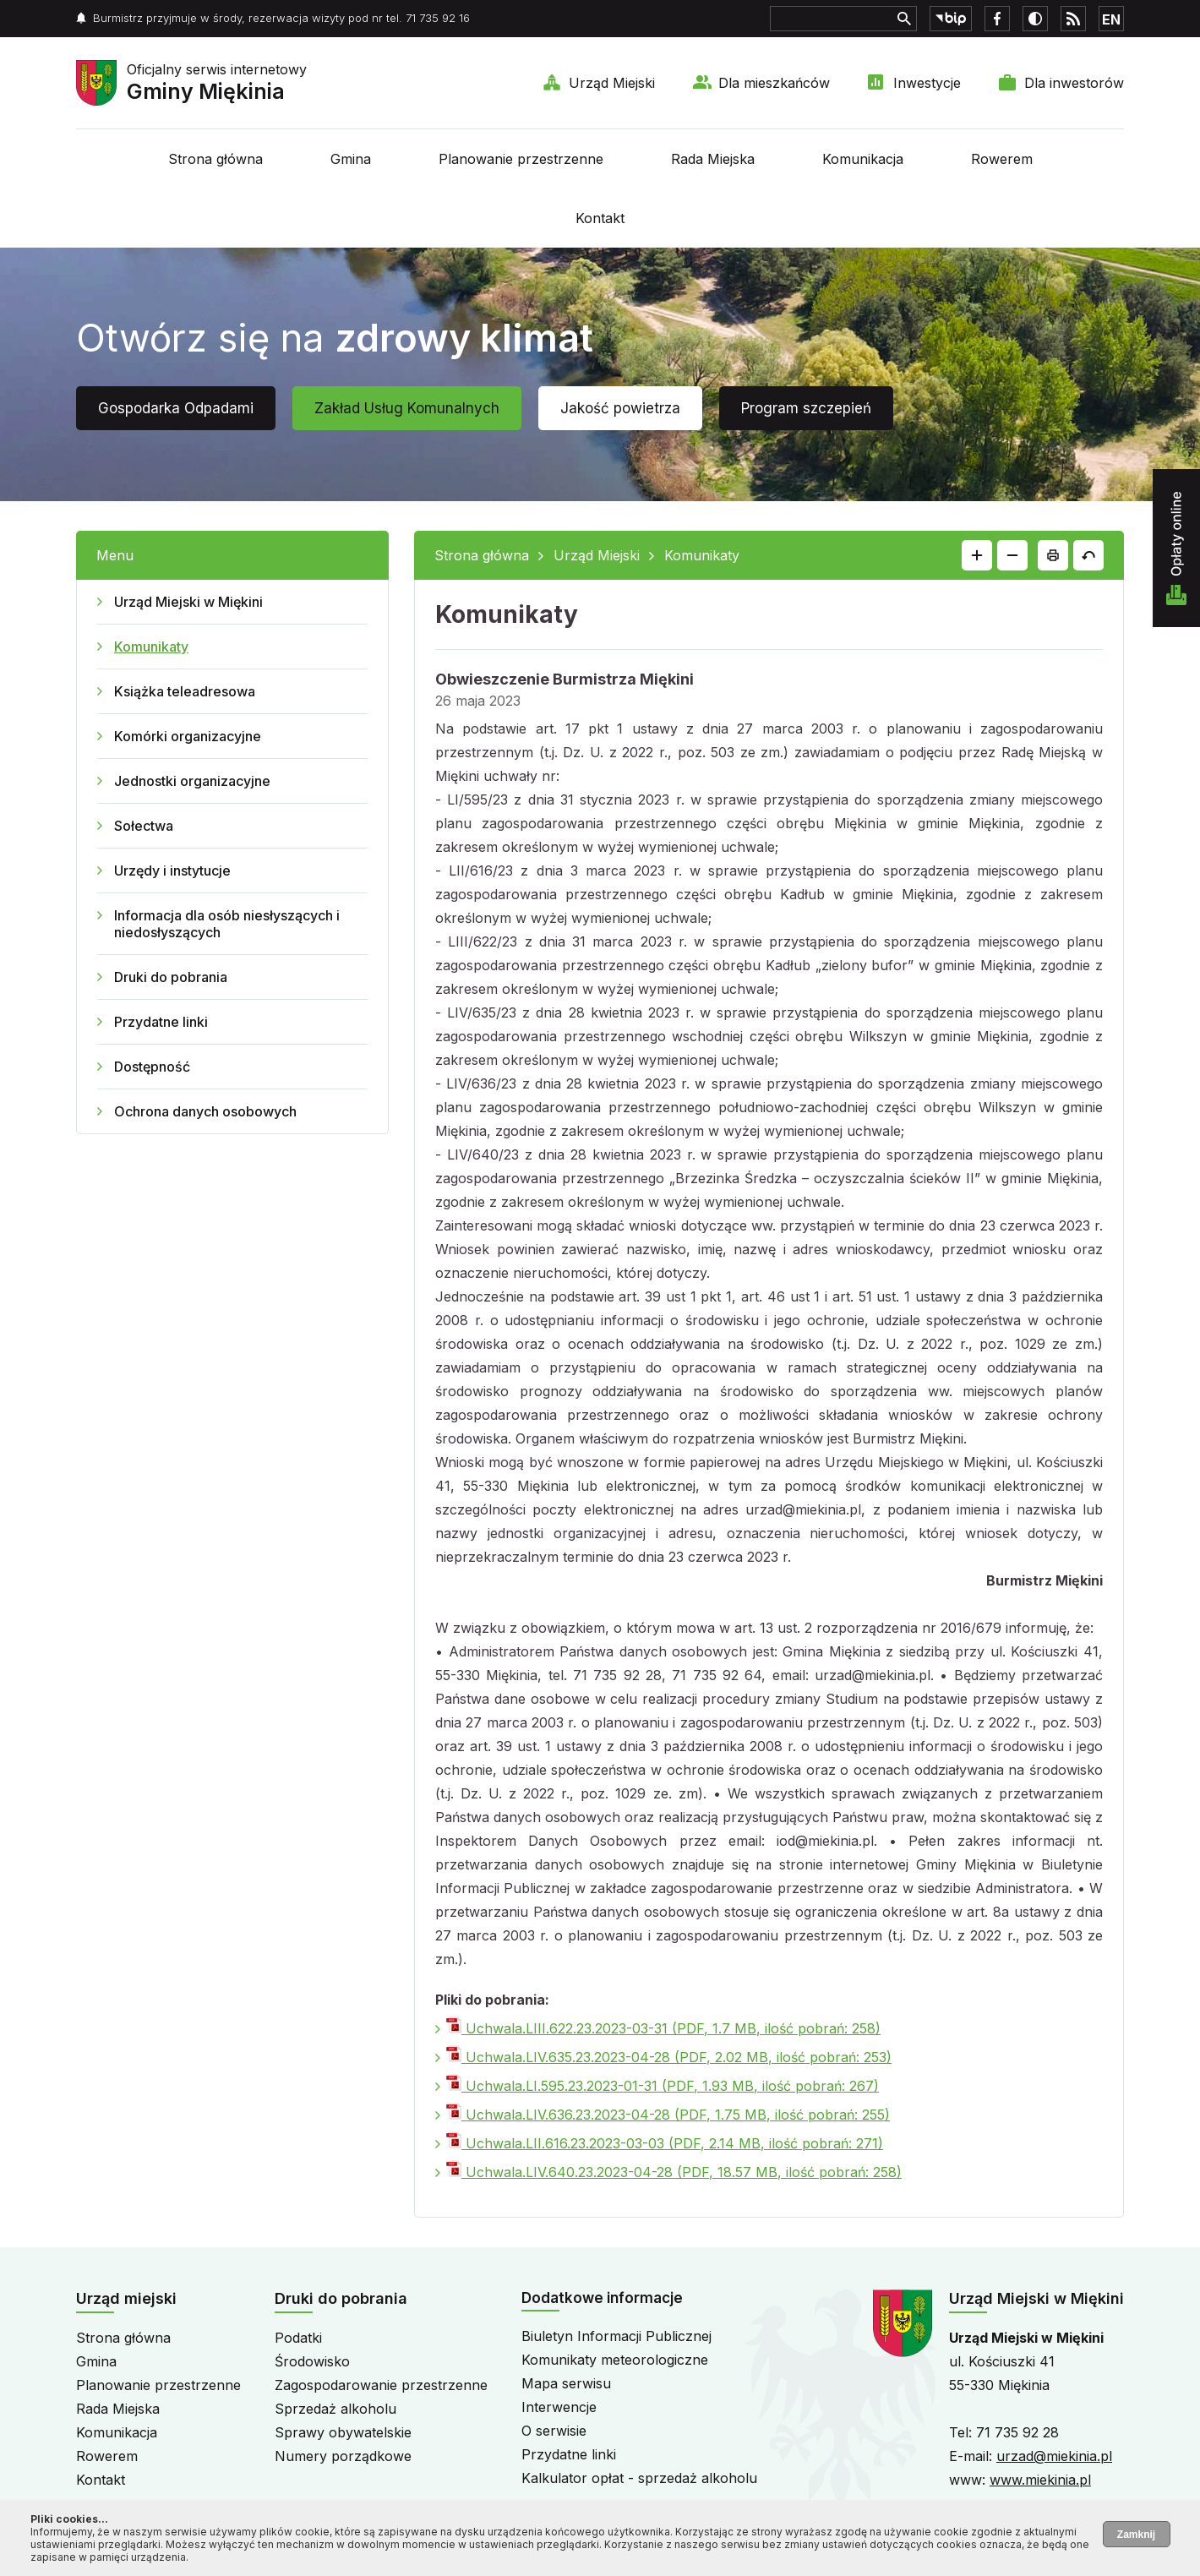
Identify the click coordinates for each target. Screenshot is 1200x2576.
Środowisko (312, 2361)
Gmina (350, 158)
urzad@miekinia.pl (1054, 2456)
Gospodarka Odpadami (176, 408)
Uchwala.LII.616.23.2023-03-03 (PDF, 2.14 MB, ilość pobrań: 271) (664, 2143)
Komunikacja (862, 158)
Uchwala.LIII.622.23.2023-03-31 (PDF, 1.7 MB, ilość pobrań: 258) (663, 2028)
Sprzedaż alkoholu (335, 2408)
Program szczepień (806, 408)
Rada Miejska (713, 158)
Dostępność (152, 1066)
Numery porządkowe (343, 2456)
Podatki (298, 2337)
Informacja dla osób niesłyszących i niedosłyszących (227, 924)
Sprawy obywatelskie (343, 2432)
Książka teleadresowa (184, 691)
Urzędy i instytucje (172, 870)
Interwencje (559, 2407)
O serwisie (553, 2430)
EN (1111, 19)
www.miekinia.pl (1040, 2479)
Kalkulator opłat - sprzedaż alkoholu (639, 2478)
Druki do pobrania (170, 977)
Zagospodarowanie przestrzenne (381, 2385)
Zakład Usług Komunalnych (406, 408)
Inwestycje (927, 82)
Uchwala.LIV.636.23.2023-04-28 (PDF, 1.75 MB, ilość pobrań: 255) (668, 2114)
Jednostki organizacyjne (192, 780)
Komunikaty (151, 646)
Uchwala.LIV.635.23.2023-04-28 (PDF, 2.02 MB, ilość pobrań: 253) (669, 2057)
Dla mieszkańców (774, 82)
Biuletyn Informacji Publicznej (616, 2336)
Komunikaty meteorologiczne (614, 2359)
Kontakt (600, 218)
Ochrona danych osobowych (205, 1111)
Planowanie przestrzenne (521, 158)
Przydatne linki (161, 1021)
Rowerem (1002, 158)
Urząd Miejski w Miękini (188, 601)
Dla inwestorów (1074, 82)
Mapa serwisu (566, 2383)
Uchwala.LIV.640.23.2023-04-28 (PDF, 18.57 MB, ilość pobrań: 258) (674, 2172)
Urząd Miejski (612, 82)
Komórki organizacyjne (187, 736)
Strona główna (215, 158)
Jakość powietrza (620, 408)
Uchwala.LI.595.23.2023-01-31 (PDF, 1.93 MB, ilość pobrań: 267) (662, 2085)
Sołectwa (143, 825)
